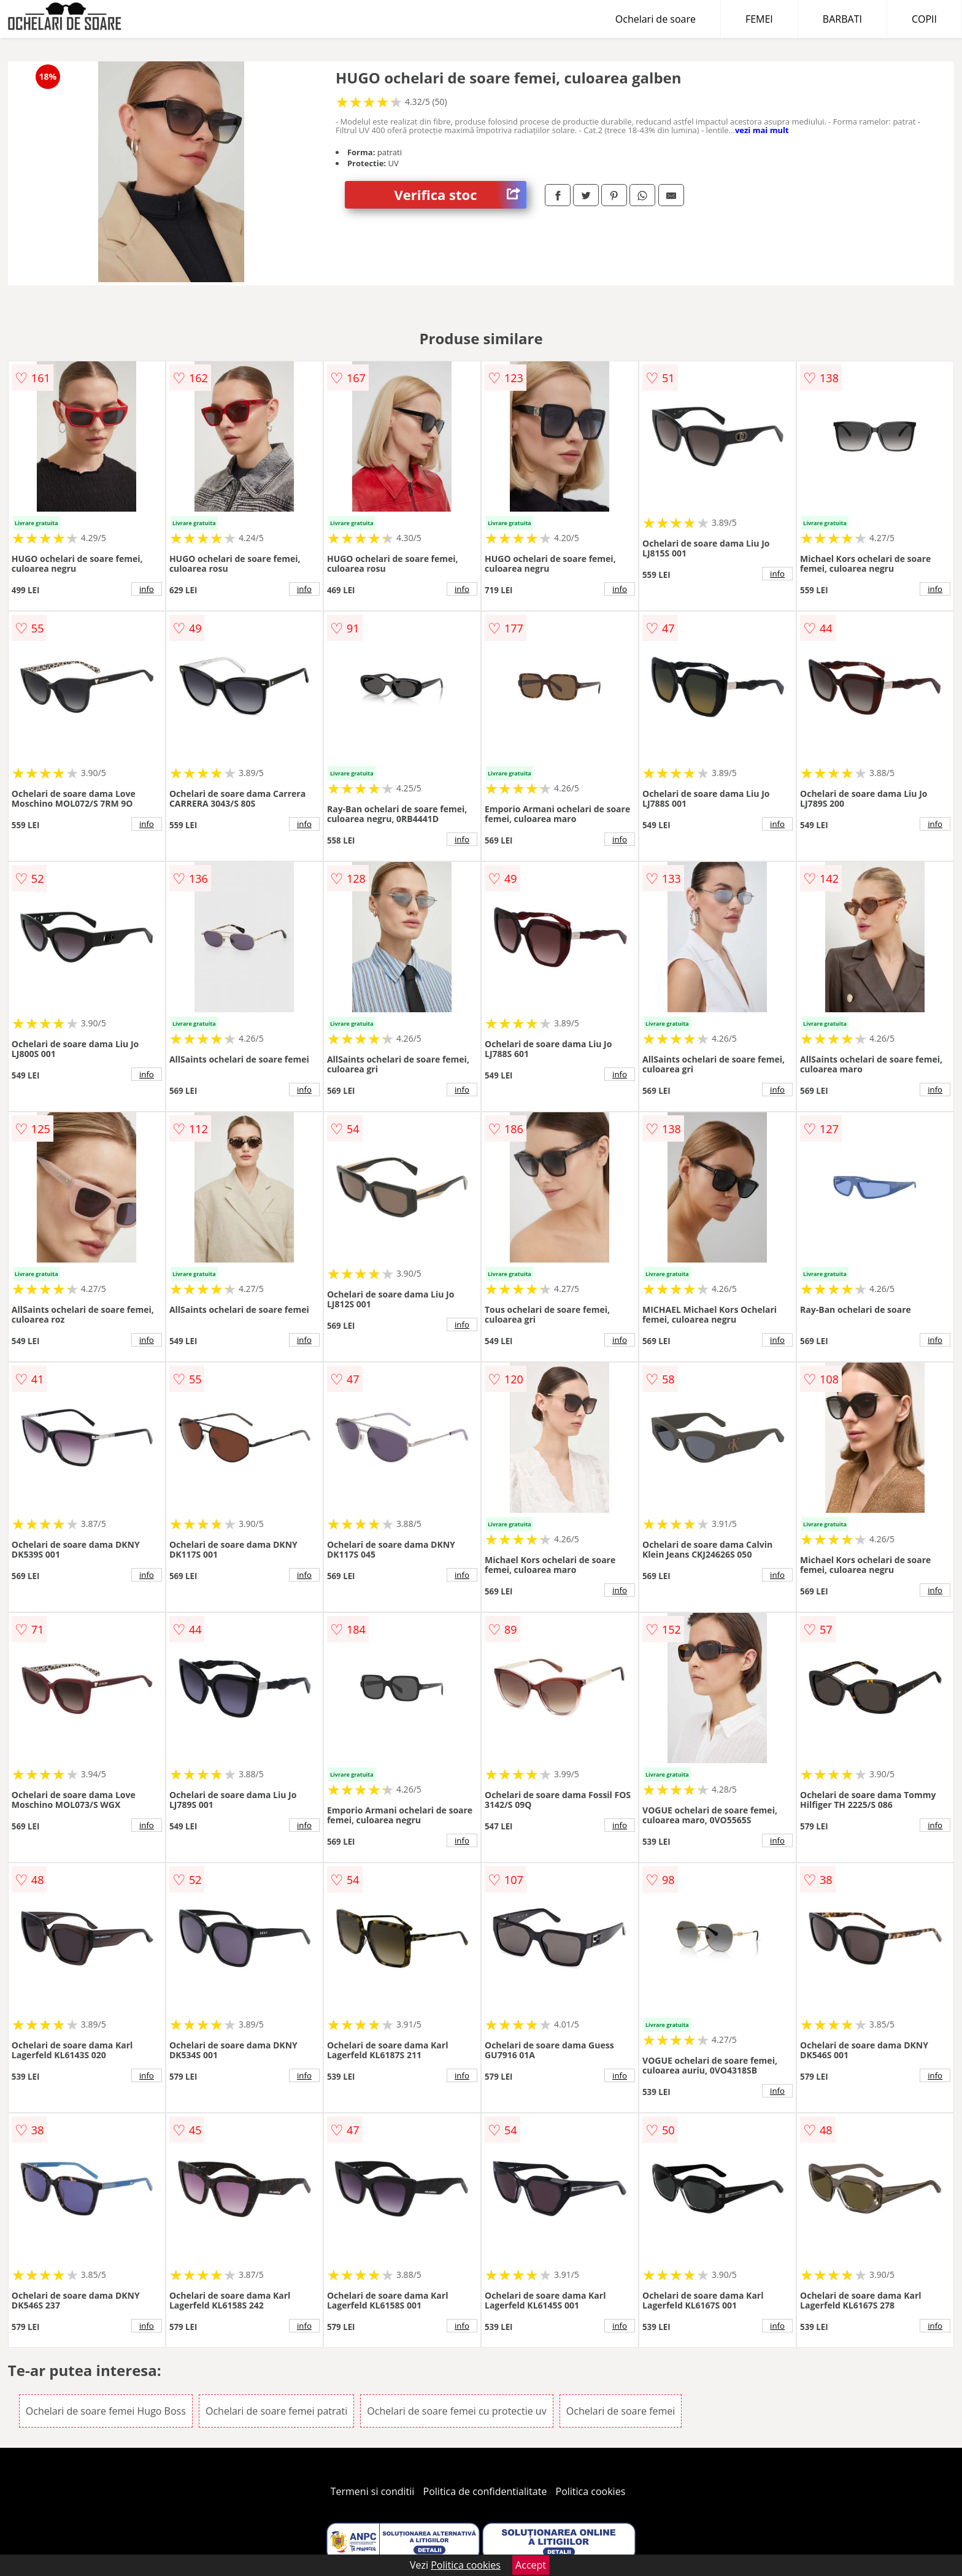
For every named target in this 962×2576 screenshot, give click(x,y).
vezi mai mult (762, 130)
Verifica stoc (460, 195)
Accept (530, 2565)
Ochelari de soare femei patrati (276, 2411)
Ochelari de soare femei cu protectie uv (456, 2411)
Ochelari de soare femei (620, 2411)
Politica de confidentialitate (485, 2491)
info (146, 588)
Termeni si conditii (373, 2491)
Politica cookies (591, 2491)
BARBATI (842, 19)
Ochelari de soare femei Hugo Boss (106, 2411)
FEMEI (759, 19)
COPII (924, 19)
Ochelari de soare (655, 19)
